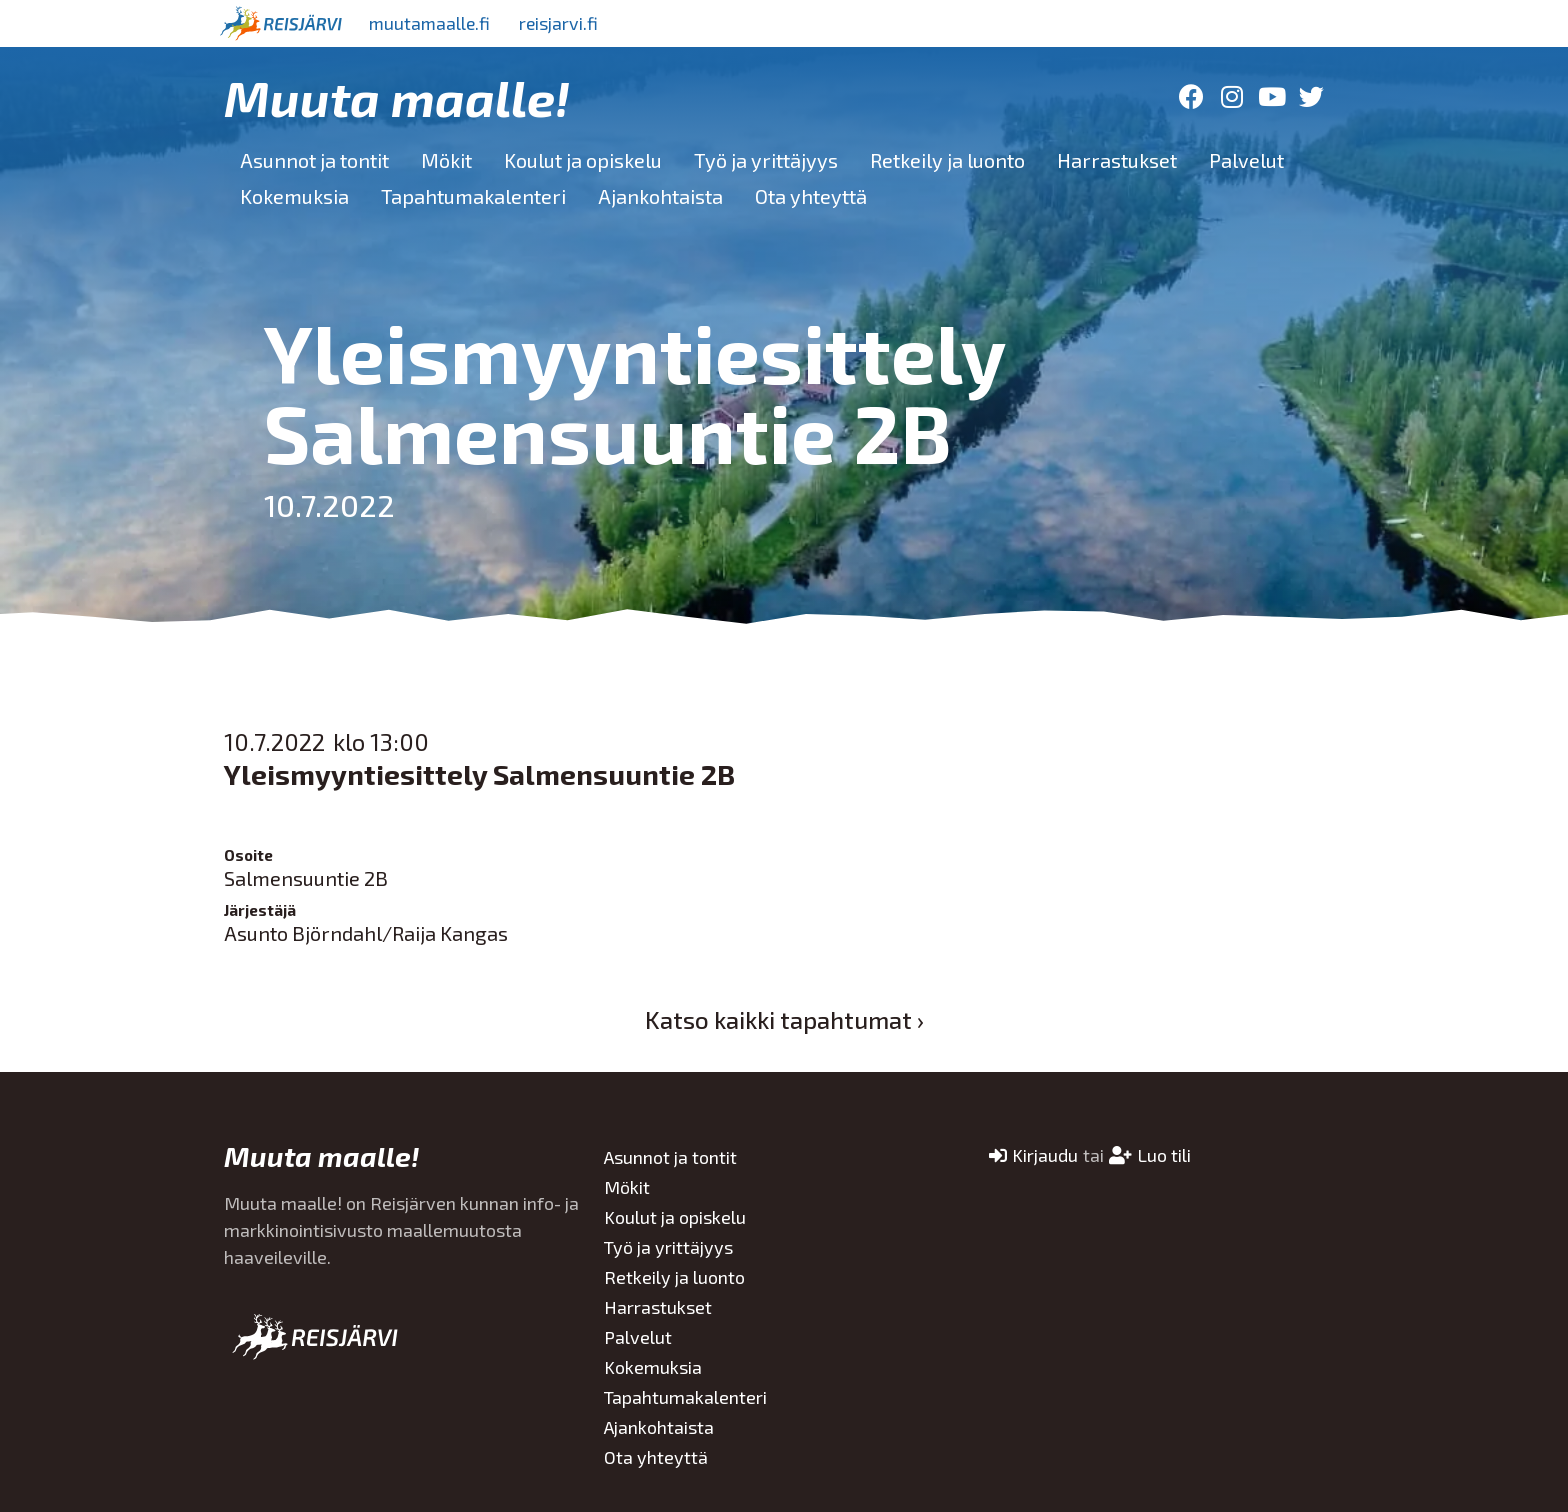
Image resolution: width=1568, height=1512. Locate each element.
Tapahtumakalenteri (473, 196)
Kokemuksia (294, 196)
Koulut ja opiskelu (583, 160)
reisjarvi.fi (563, 23)
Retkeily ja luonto (947, 160)
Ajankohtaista (660, 196)
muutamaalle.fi (431, 23)
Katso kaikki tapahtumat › (784, 1019)
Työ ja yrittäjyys (766, 160)
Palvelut (1246, 160)
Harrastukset (1117, 160)
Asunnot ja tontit (314, 160)
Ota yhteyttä (811, 196)
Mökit (446, 160)
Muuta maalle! (397, 97)
